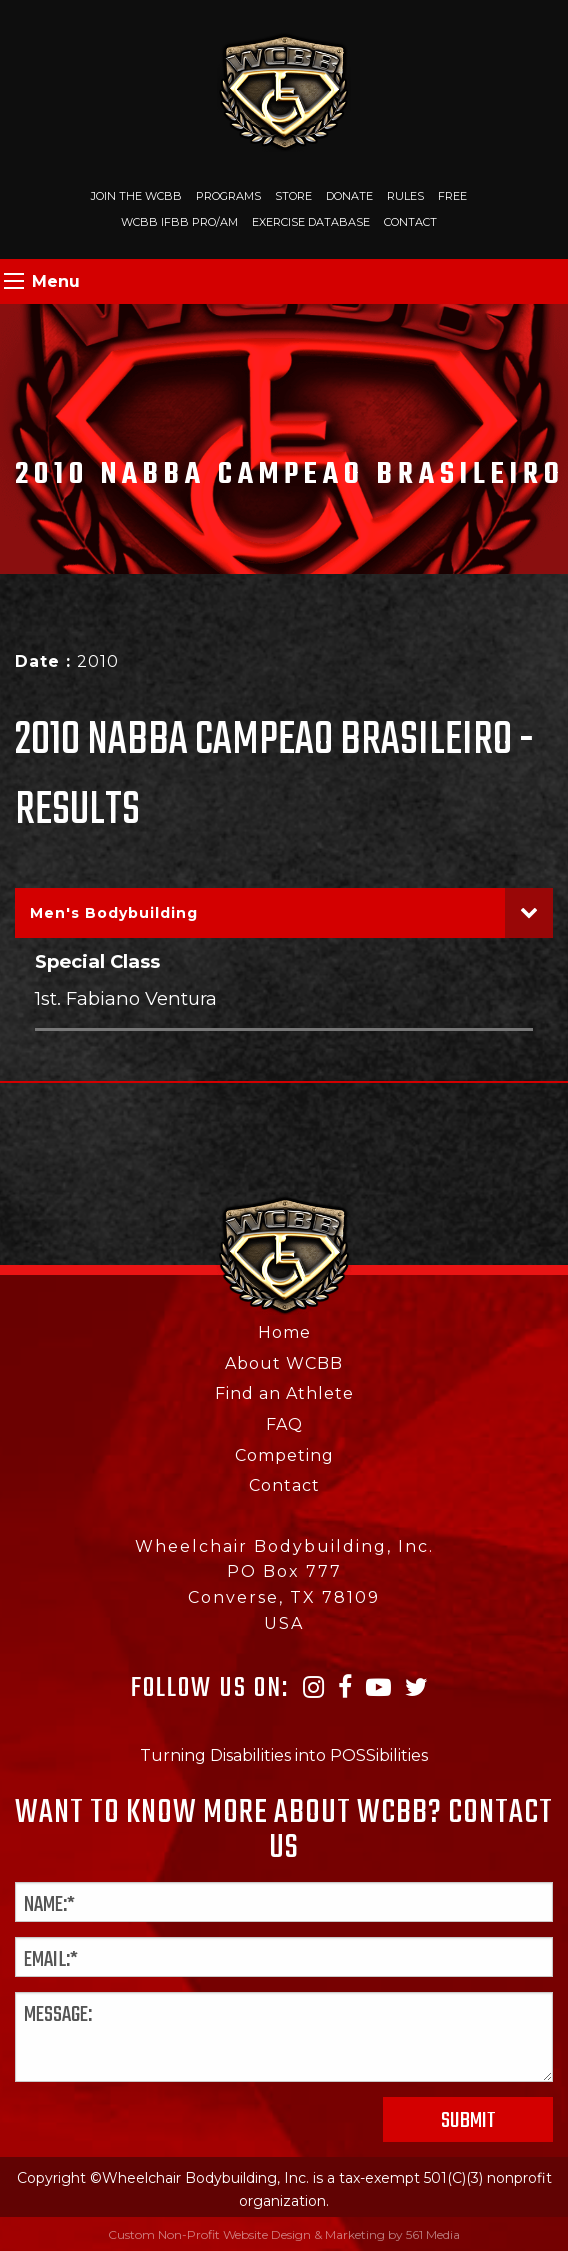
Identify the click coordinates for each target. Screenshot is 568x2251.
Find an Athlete (284, 1393)
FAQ (284, 1424)
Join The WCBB (136, 196)
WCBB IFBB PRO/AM (179, 222)
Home (284, 1332)
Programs (228, 196)
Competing (284, 1455)
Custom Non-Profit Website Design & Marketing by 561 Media (284, 2234)
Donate (349, 196)
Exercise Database (311, 222)
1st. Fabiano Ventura (126, 998)
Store (293, 196)
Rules (405, 196)
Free (452, 196)
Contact (410, 222)
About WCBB (284, 1363)
